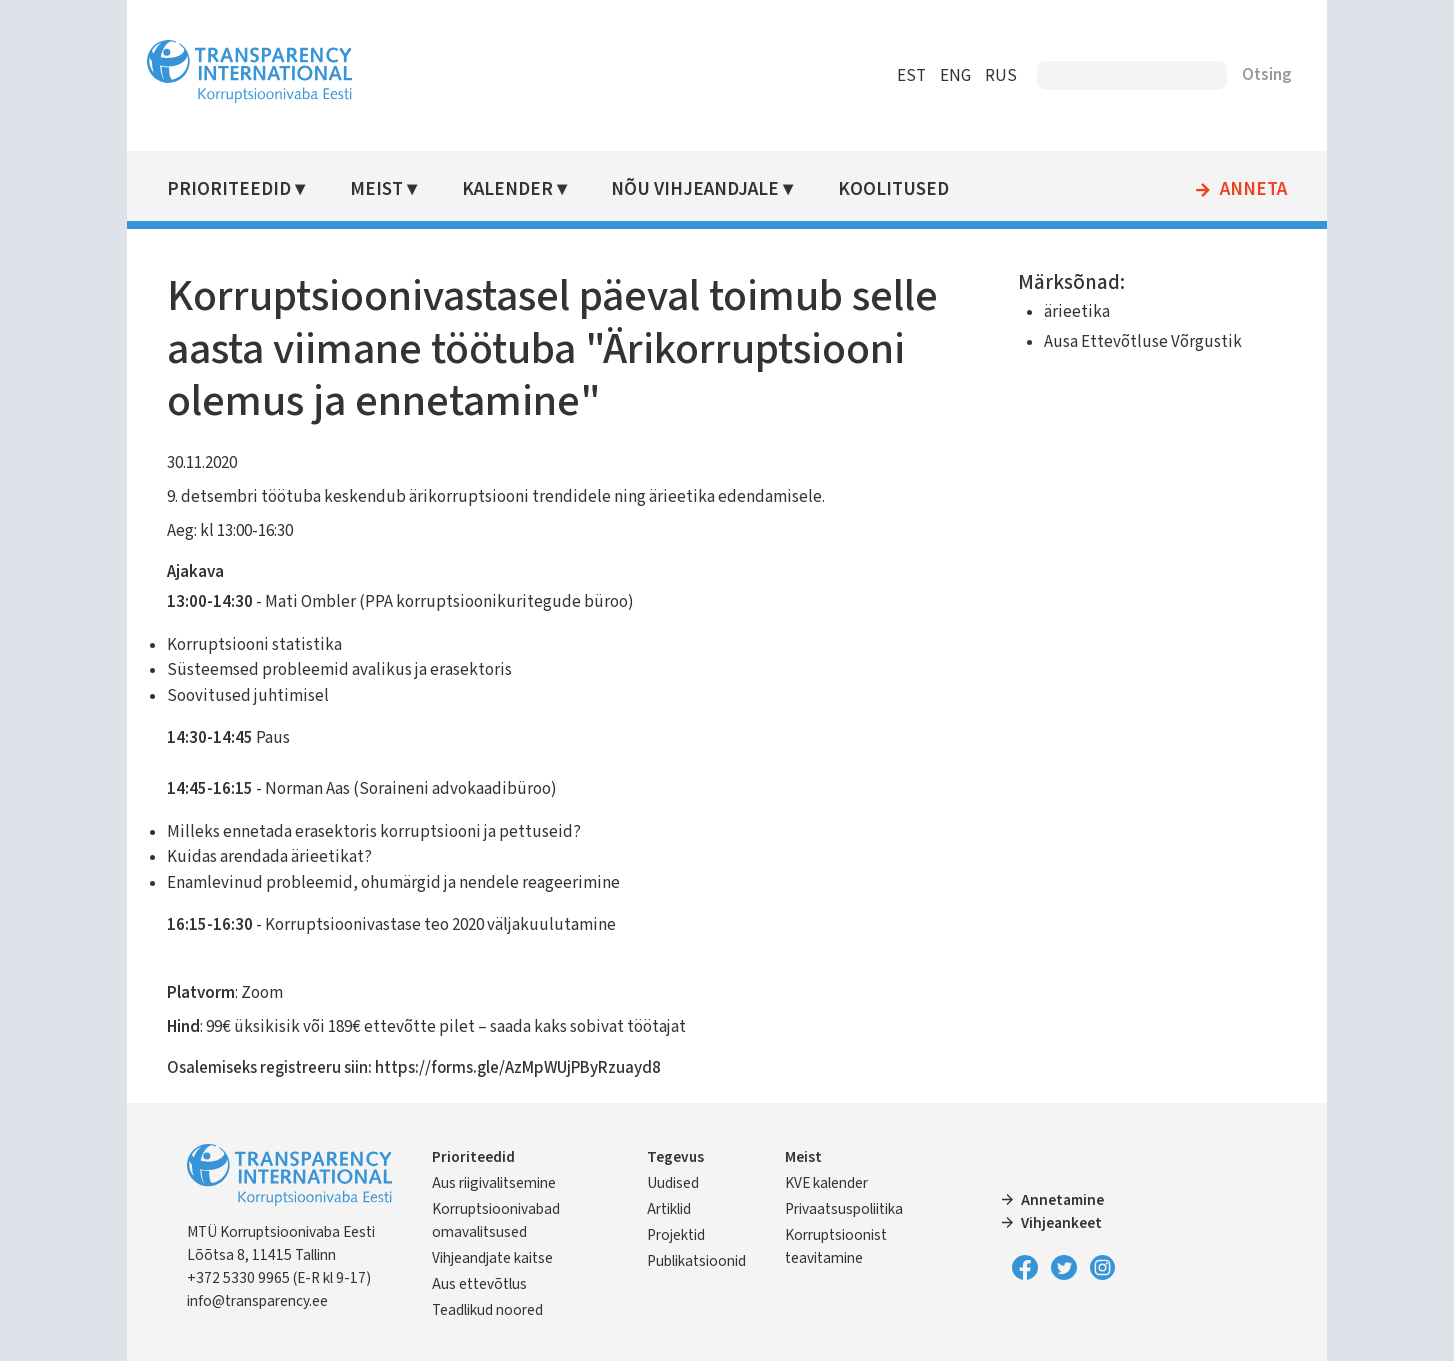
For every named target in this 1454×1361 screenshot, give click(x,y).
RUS (1001, 76)
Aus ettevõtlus (479, 1284)
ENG (955, 76)
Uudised (673, 1183)
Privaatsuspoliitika (844, 1209)
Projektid (676, 1235)
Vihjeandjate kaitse (492, 1258)
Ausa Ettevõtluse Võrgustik (1143, 342)
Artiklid (669, 1209)
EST (911, 76)
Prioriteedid (229, 189)
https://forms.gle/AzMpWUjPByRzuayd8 (518, 1068)
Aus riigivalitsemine (494, 1183)
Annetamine (1062, 1200)
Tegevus (675, 1157)
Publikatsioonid (696, 1261)
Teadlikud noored (487, 1310)
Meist (376, 189)
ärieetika (1077, 312)
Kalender (507, 189)
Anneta (1253, 190)
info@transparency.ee (257, 1301)
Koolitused (893, 189)
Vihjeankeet (1061, 1223)
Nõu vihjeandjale (695, 189)
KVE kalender (826, 1183)
